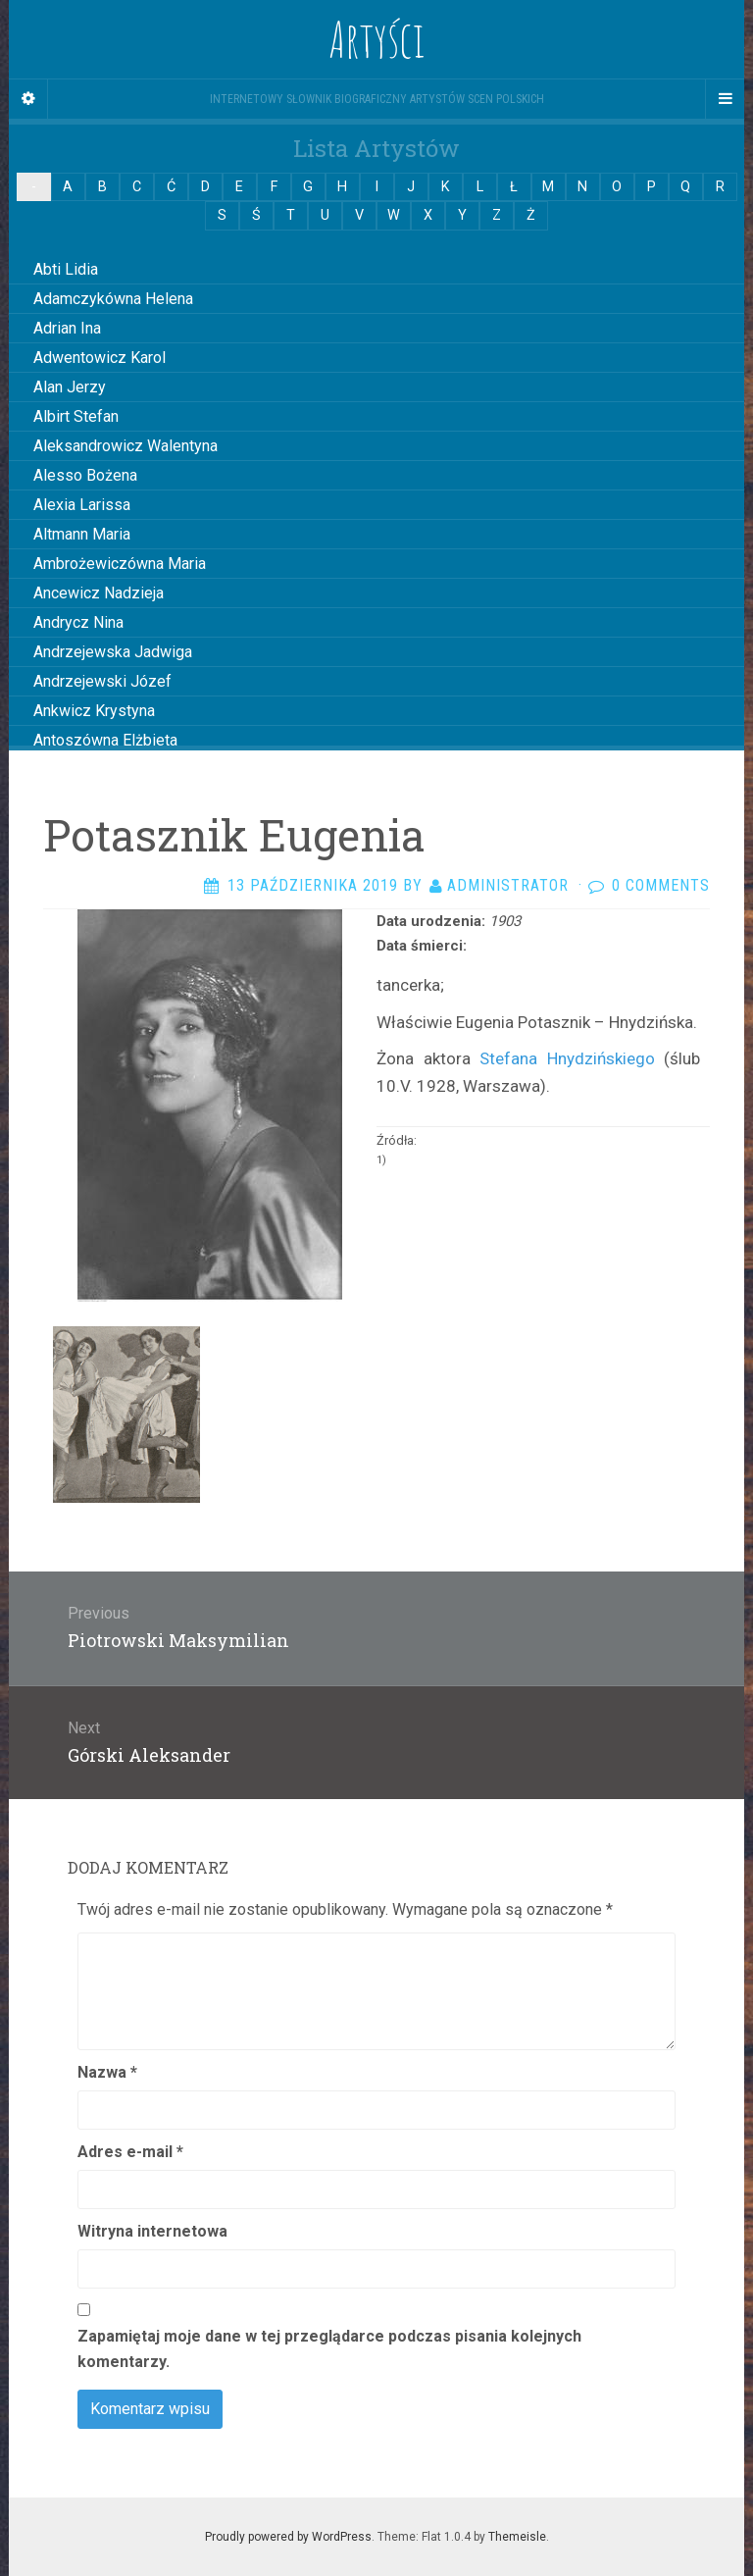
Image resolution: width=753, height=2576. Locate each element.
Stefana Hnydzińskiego (567, 1058)
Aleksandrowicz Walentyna (125, 446)
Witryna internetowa (152, 2231)
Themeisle (517, 2537)
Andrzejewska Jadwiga (112, 652)
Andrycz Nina (78, 622)
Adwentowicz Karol (99, 357)
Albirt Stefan (76, 416)
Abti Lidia (65, 269)
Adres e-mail (130, 2151)
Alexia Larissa (81, 504)
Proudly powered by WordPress (288, 2537)
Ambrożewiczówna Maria (119, 563)
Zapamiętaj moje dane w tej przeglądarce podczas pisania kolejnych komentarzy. (329, 2349)
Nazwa (107, 2072)
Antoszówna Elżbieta (105, 740)
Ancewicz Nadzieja (98, 593)
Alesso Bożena (85, 475)
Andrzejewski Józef (102, 681)
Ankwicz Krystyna (94, 710)
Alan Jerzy (69, 387)
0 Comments (661, 885)
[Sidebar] (28, 99)
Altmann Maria (81, 534)
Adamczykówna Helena (113, 298)
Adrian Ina (67, 328)
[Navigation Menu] (724, 99)
